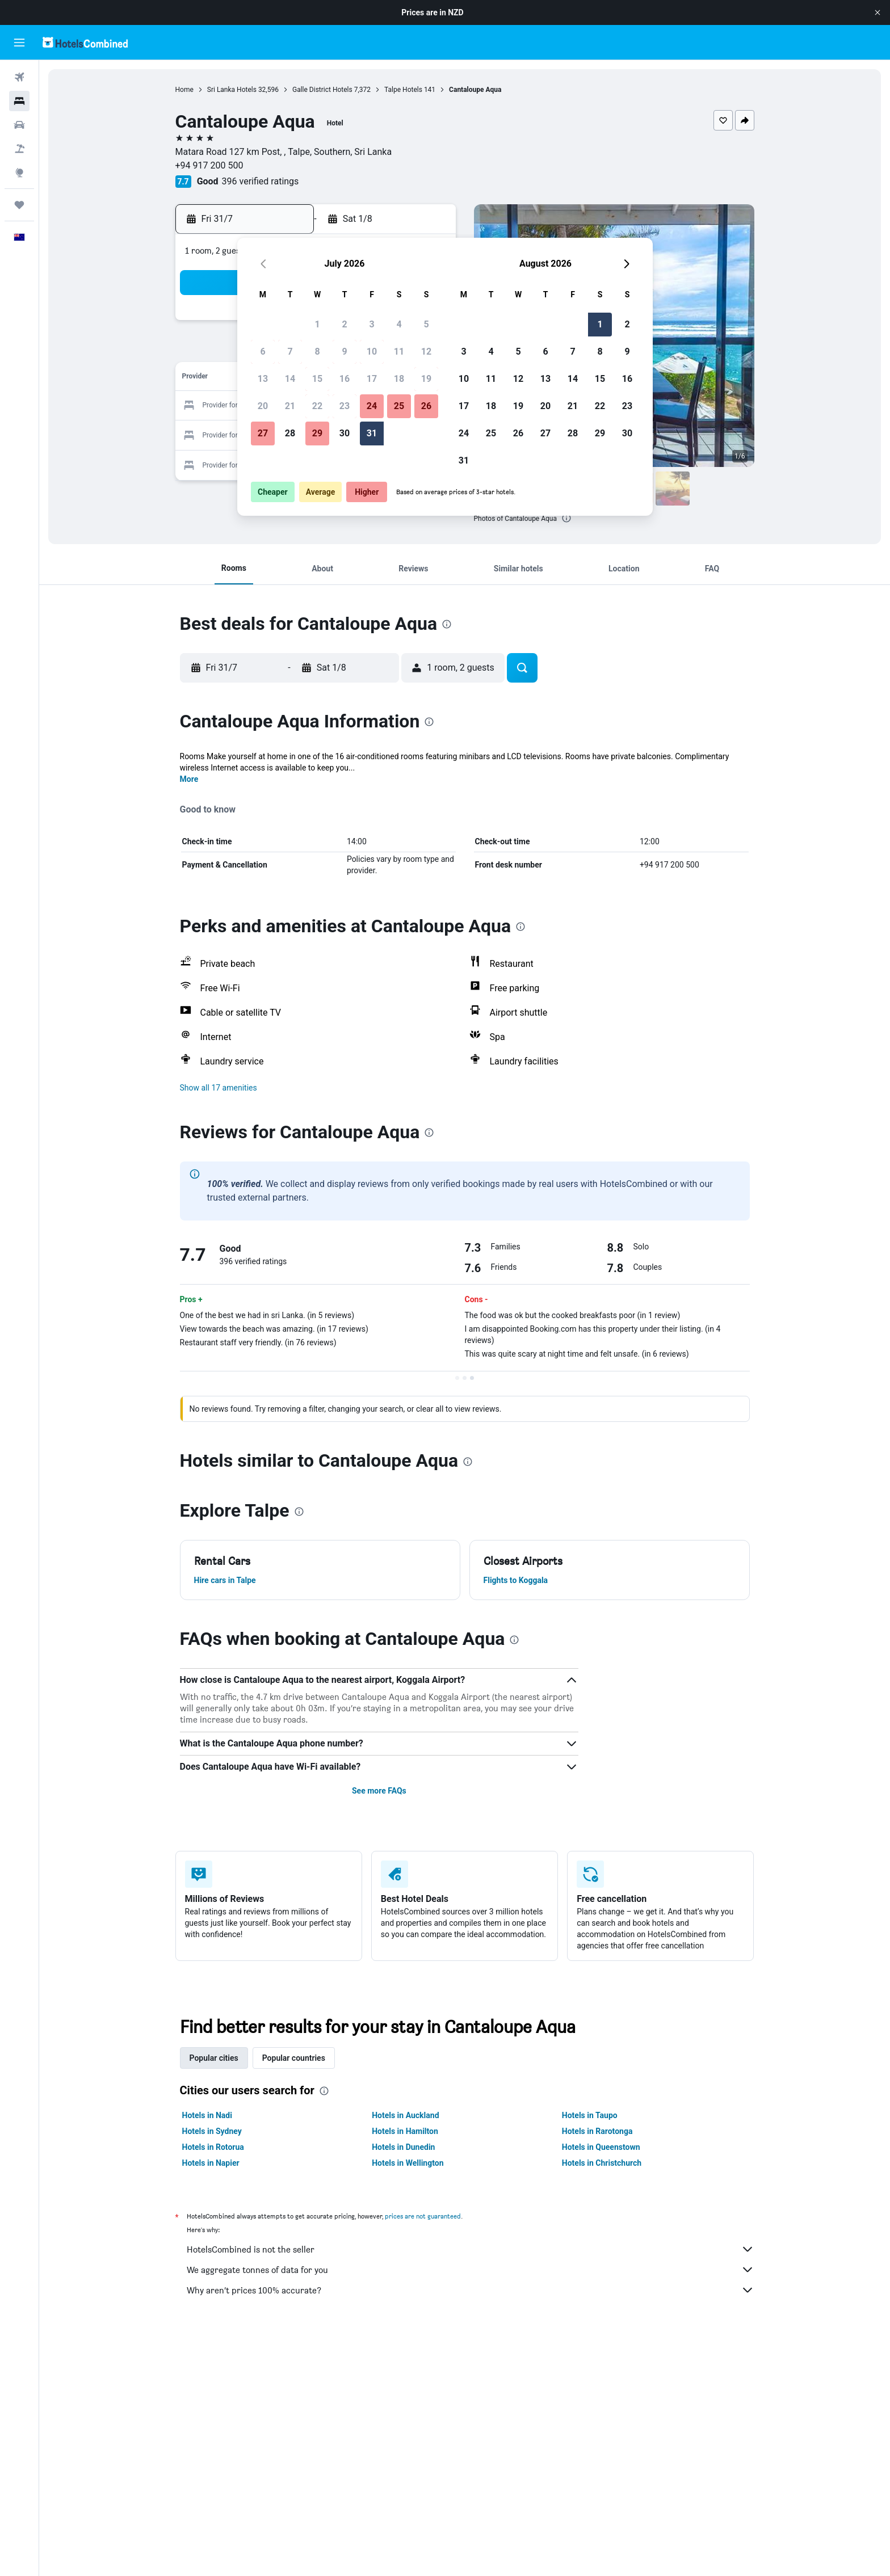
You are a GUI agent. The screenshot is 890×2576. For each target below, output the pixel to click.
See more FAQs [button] (379, 1790)
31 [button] (372, 433)
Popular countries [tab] (293, 2058)
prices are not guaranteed (423, 2216)
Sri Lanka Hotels (232, 90)
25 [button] (399, 406)
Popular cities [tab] (214, 2058)
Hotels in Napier (211, 2162)
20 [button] (263, 406)
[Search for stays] (19, 101)
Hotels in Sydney (212, 2131)
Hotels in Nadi (207, 2115)
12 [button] (426, 351)
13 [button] (263, 378)
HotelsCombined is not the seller (470, 2249)
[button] (877, 12)
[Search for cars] (19, 124)
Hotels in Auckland (405, 2115)
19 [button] (426, 378)
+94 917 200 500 (209, 165)
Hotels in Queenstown (601, 2147)
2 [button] (344, 324)
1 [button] (317, 324)
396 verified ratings (260, 181)
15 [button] (317, 378)
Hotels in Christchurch (601, 2162)
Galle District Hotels (322, 90)
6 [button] (262, 351)
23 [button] (344, 406)
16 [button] (344, 378)
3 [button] (371, 324)
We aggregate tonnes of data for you (470, 2269)
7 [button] (289, 351)
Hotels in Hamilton (405, 2131)
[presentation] (566, 518)
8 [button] (317, 351)
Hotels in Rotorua (213, 2147)
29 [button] (317, 433)
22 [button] (317, 406)
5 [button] (426, 324)
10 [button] (372, 351)
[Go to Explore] (19, 172)
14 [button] (290, 378)
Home (184, 90)
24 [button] (372, 406)
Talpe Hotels (403, 90)
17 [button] (372, 378)
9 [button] (344, 351)
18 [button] (399, 378)
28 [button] (290, 433)
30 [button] (344, 433)
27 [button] (263, 433)
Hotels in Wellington (407, 2162)
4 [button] (398, 324)
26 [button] (426, 406)
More (189, 779)
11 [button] (399, 351)
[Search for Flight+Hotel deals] (19, 148)
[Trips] (19, 204)
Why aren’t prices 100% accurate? (470, 2290)
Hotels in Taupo (590, 2115)
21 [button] (290, 406)
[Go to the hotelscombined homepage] (85, 42)
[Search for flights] (19, 77)
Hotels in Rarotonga (597, 2131)
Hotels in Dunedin (403, 2147)
